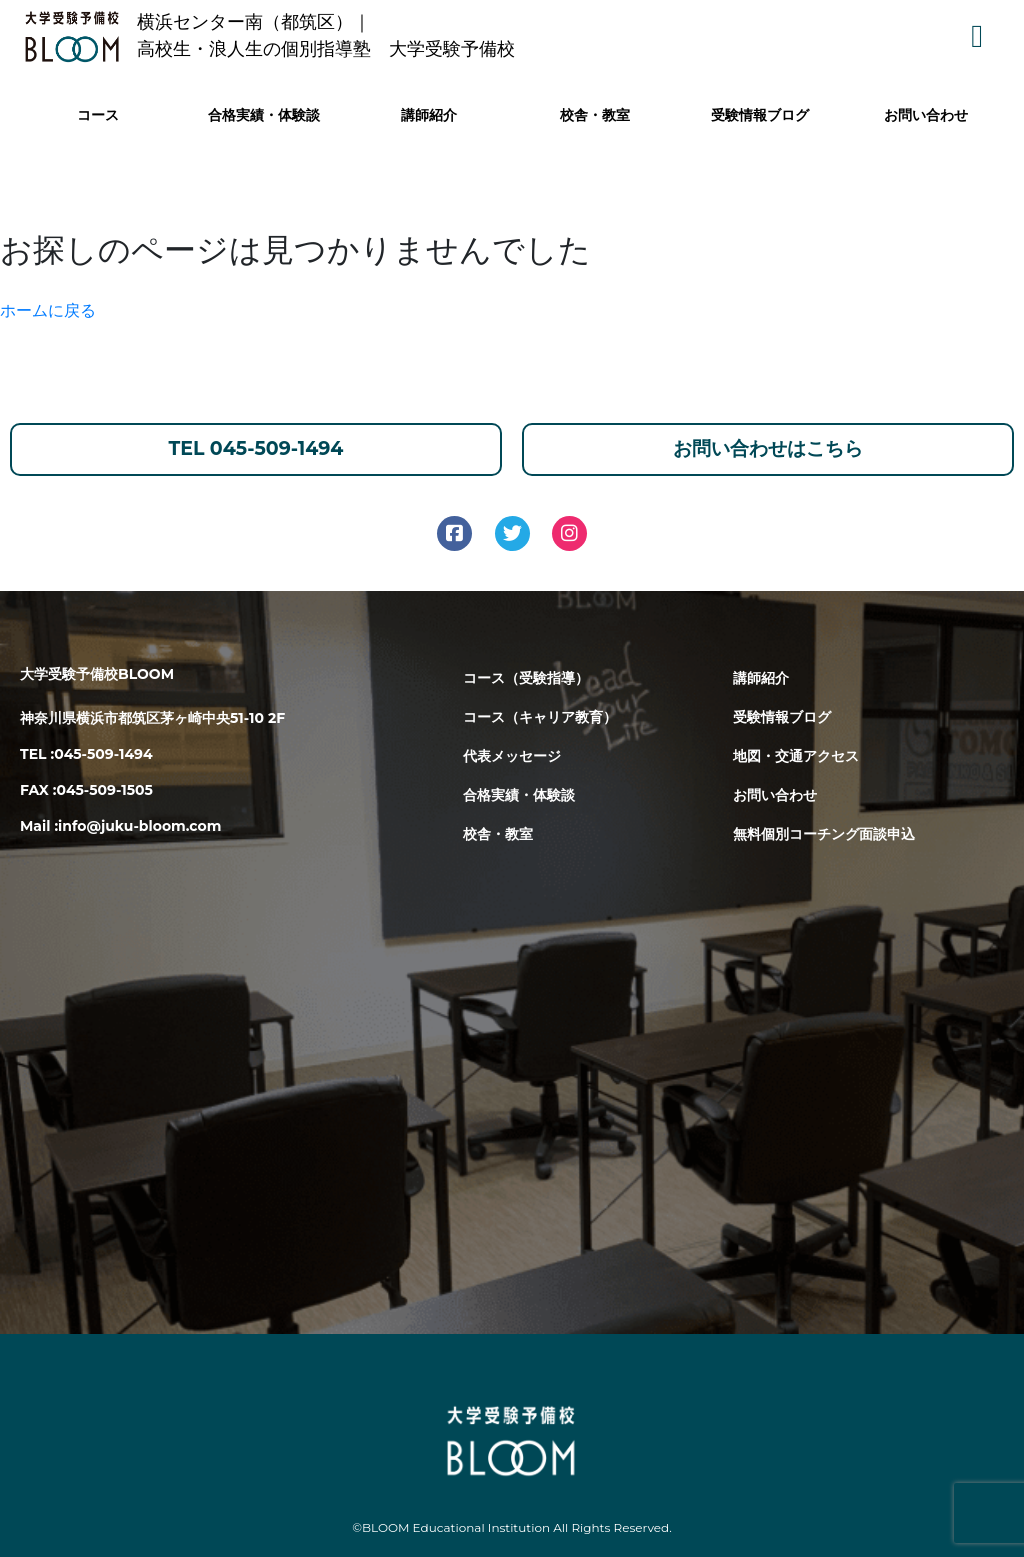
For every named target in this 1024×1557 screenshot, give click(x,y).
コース (98, 115)
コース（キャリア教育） (540, 717)
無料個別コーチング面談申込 (824, 834)
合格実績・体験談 (264, 115)
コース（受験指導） (526, 678)
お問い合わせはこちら (768, 448)
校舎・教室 (595, 115)
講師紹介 (429, 115)
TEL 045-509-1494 (256, 448)
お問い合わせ (926, 115)
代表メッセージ (512, 756)
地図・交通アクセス (796, 756)
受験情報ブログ (760, 115)
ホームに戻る (48, 310)
